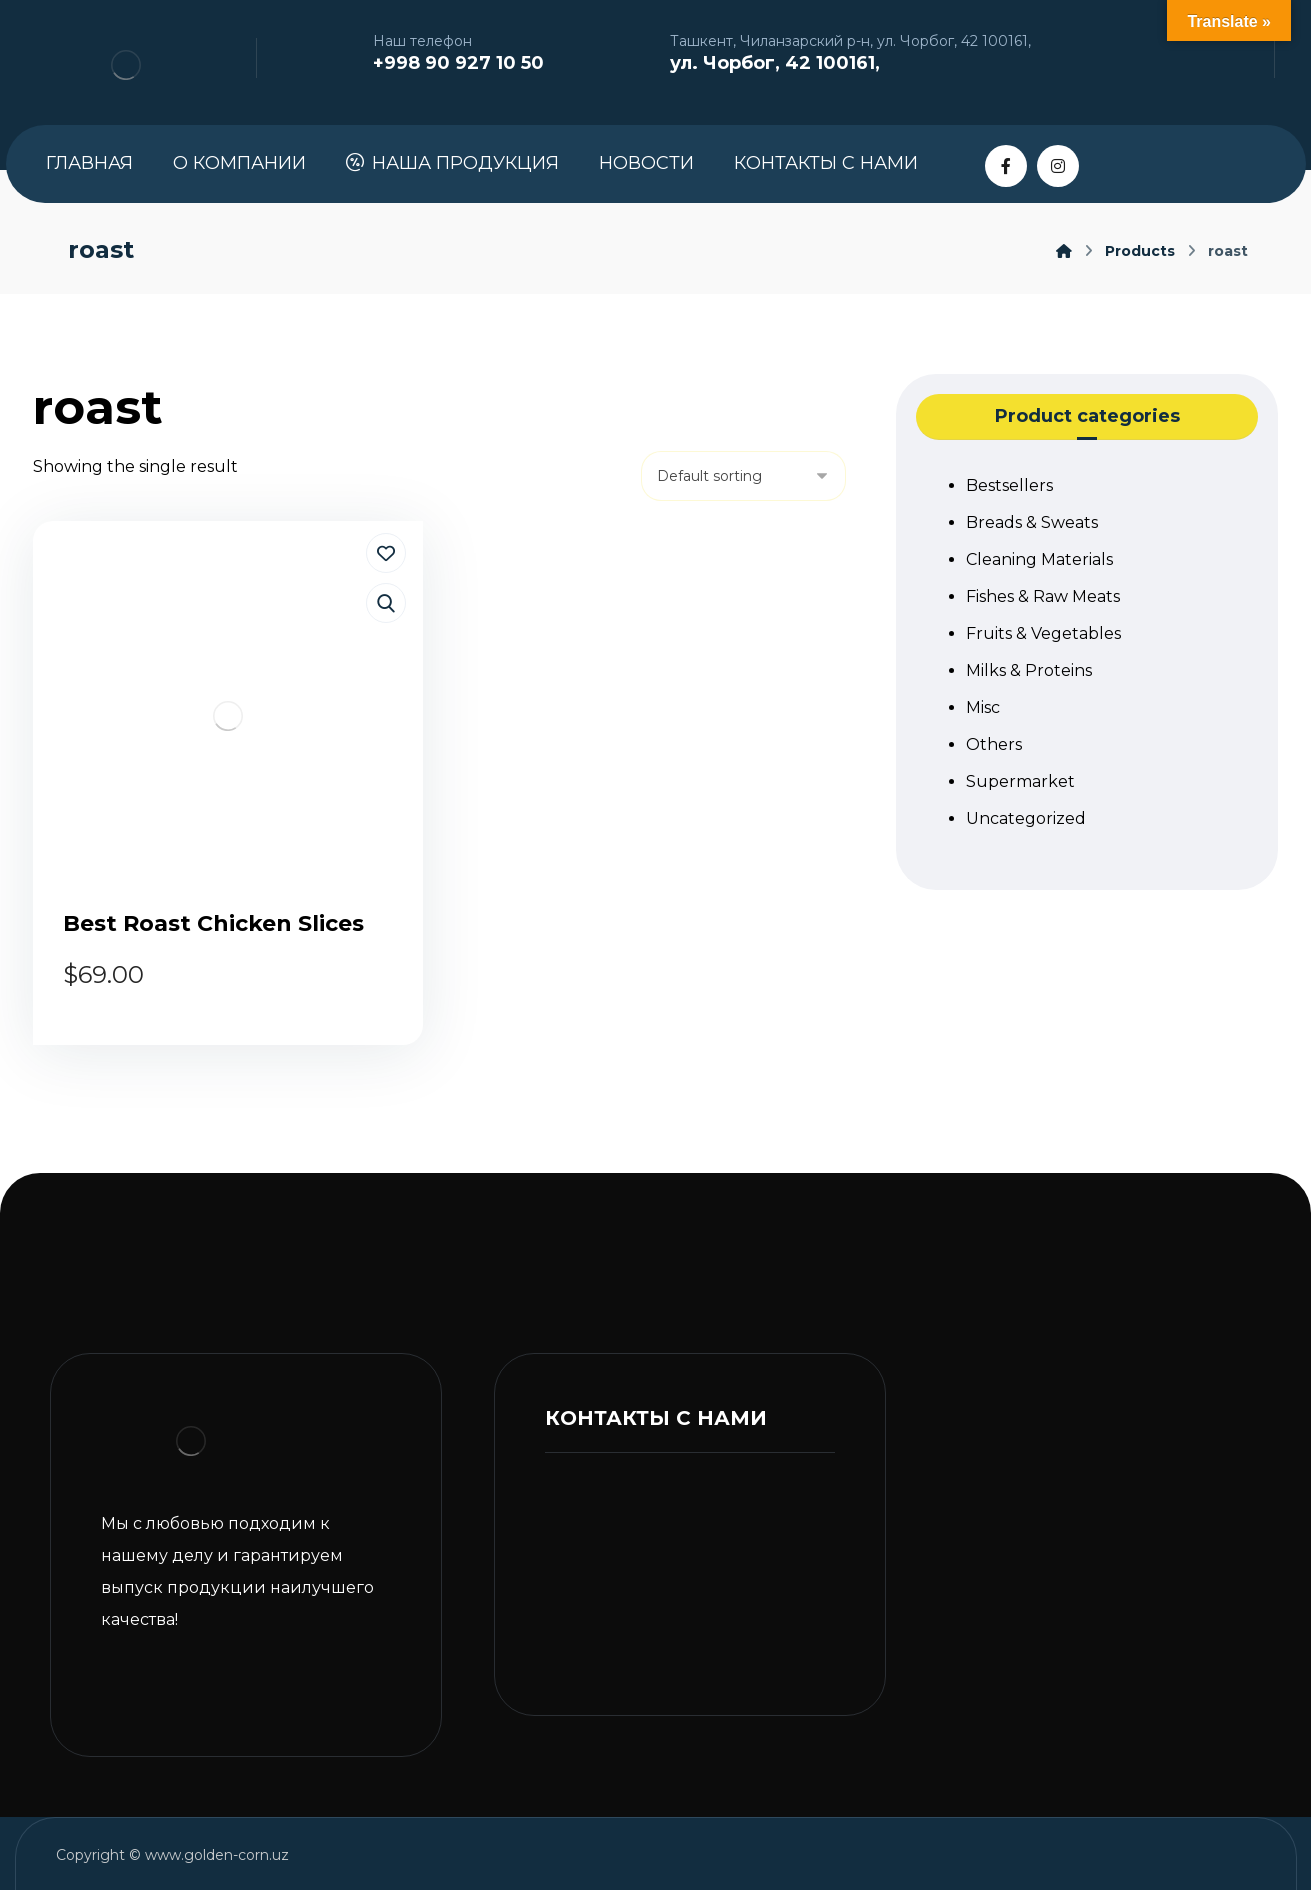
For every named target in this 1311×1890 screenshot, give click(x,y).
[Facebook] (1006, 166)
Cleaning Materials (1039, 559)
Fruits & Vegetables (1043, 633)
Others (994, 744)
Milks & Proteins (1029, 670)
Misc (983, 707)
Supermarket (1020, 781)
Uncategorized (1026, 818)
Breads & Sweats (1032, 522)
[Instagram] (1058, 166)
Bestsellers (1009, 485)
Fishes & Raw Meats (1043, 596)
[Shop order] (743, 476)
